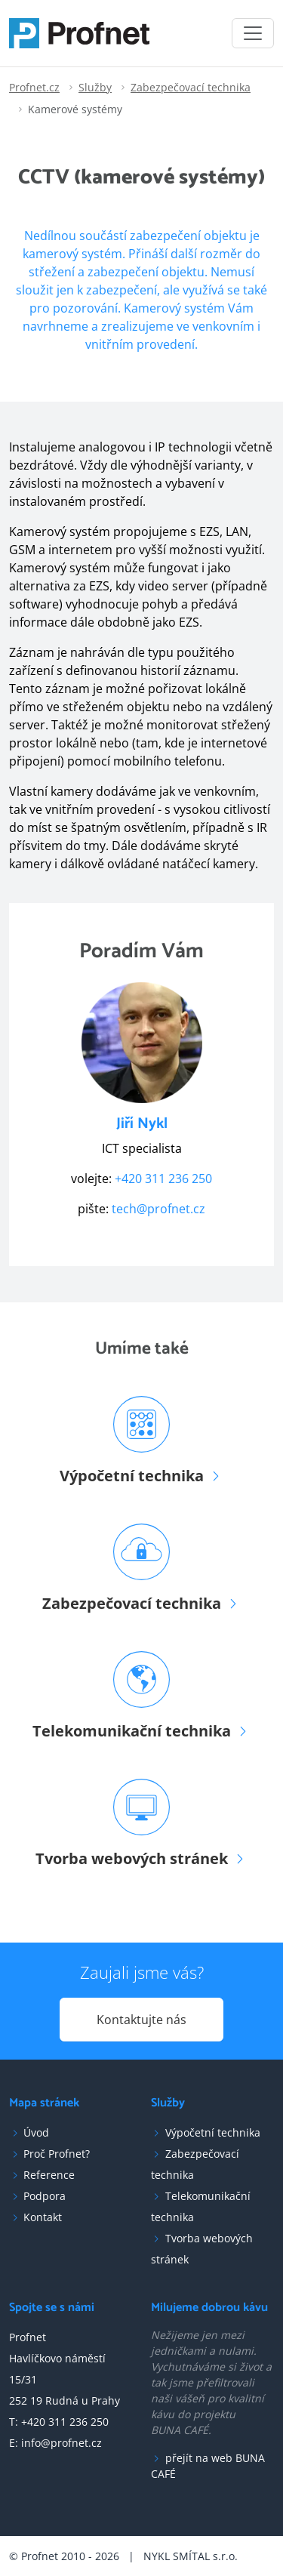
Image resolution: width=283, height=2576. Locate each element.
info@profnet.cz (61, 2443)
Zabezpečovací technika (191, 87)
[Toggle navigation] (253, 33)
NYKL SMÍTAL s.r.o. (190, 2556)
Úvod (36, 2132)
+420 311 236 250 (163, 1178)
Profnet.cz (34, 87)
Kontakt (42, 2217)
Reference (49, 2175)
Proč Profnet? (56, 2153)
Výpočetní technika (212, 2132)
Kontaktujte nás (141, 2019)
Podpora (44, 2196)
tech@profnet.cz (158, 1208)
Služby (95, 87)
